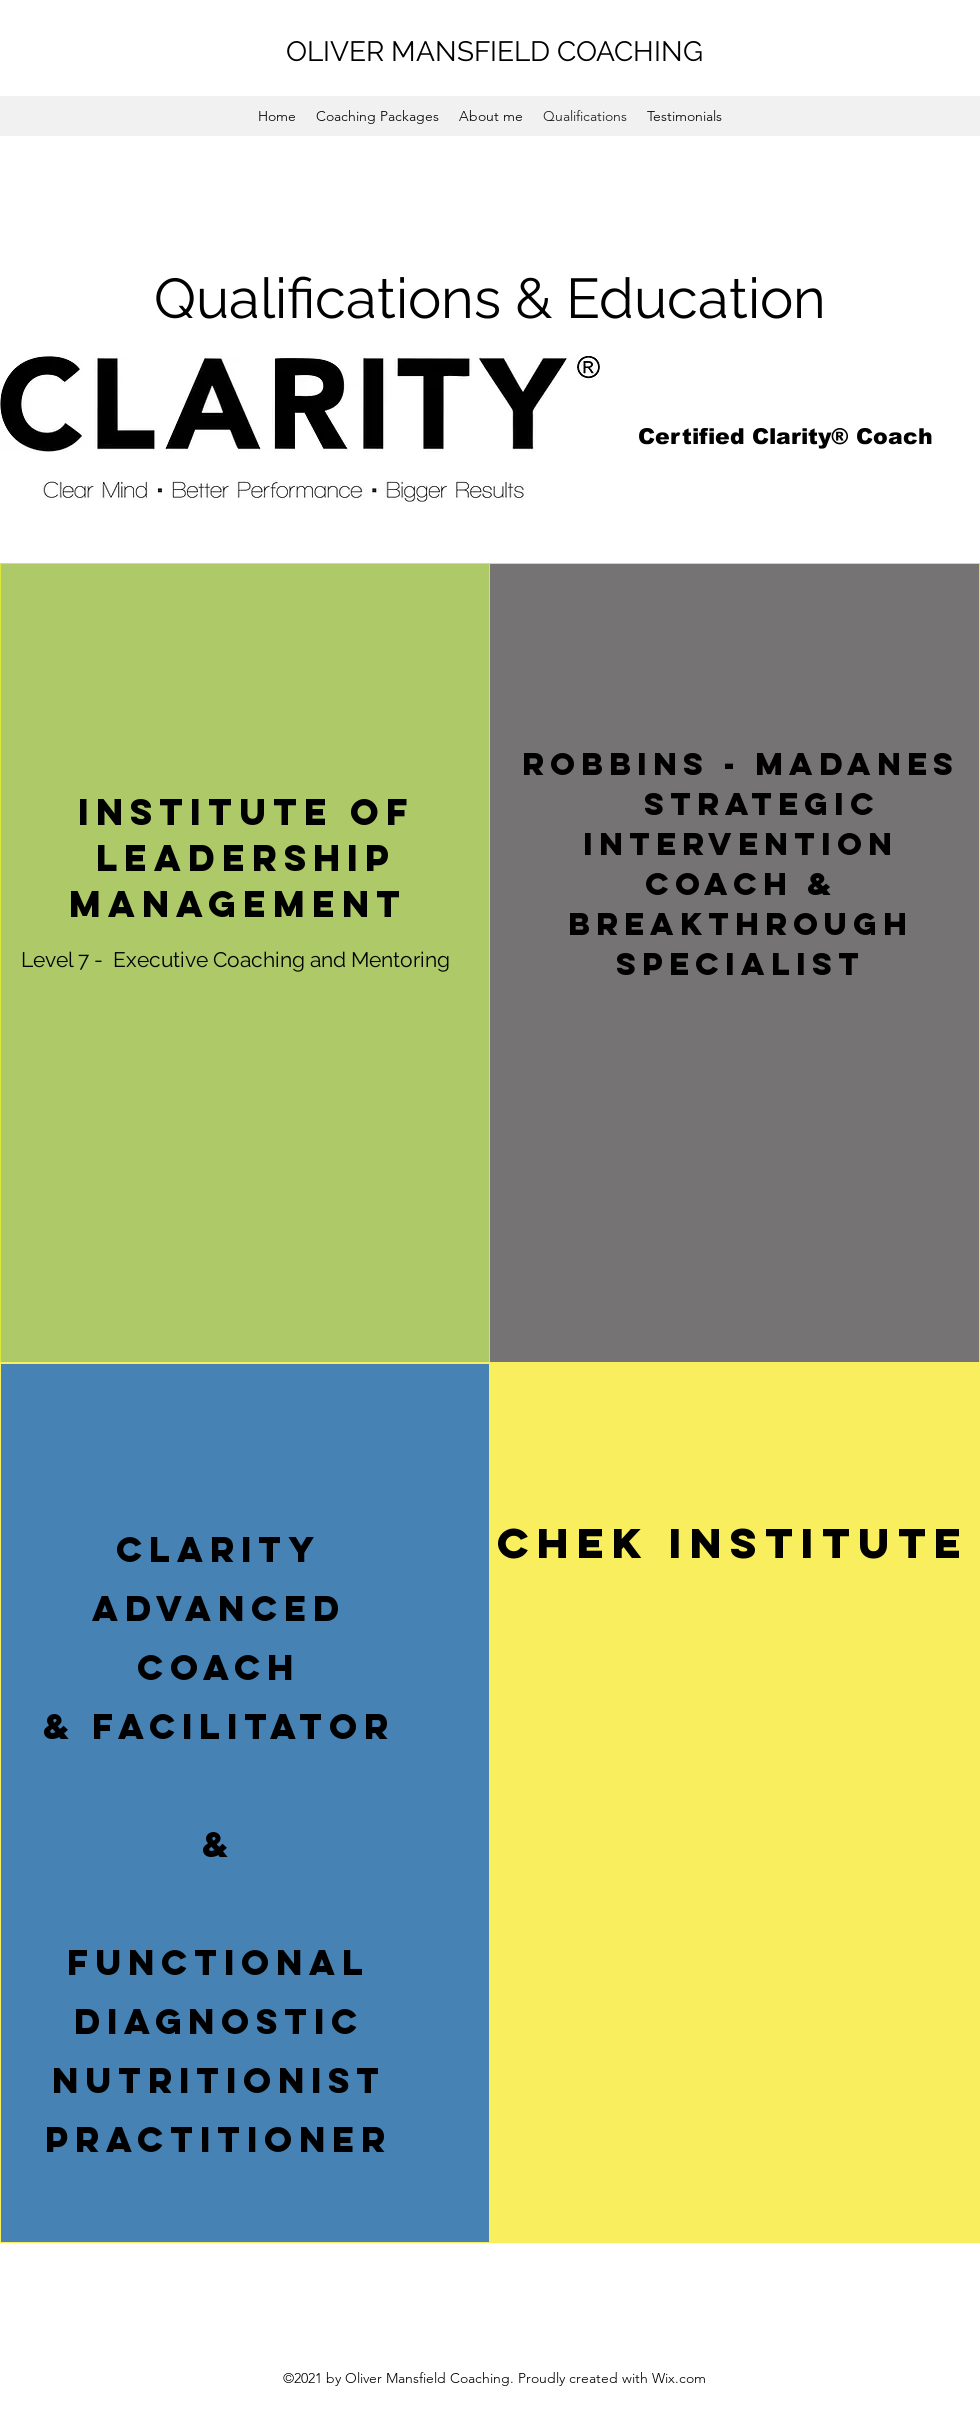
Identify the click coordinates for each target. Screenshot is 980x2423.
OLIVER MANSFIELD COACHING (494, 51)
